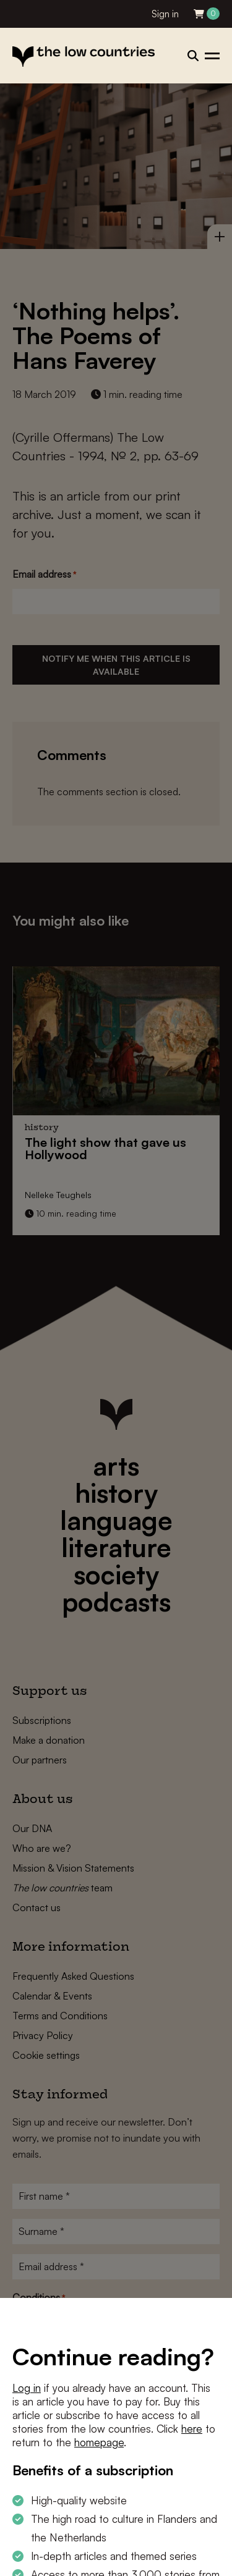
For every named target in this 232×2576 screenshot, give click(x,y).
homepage (99, 2442)
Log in (26, 2387)
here (191, 2428)
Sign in (165, 14)
